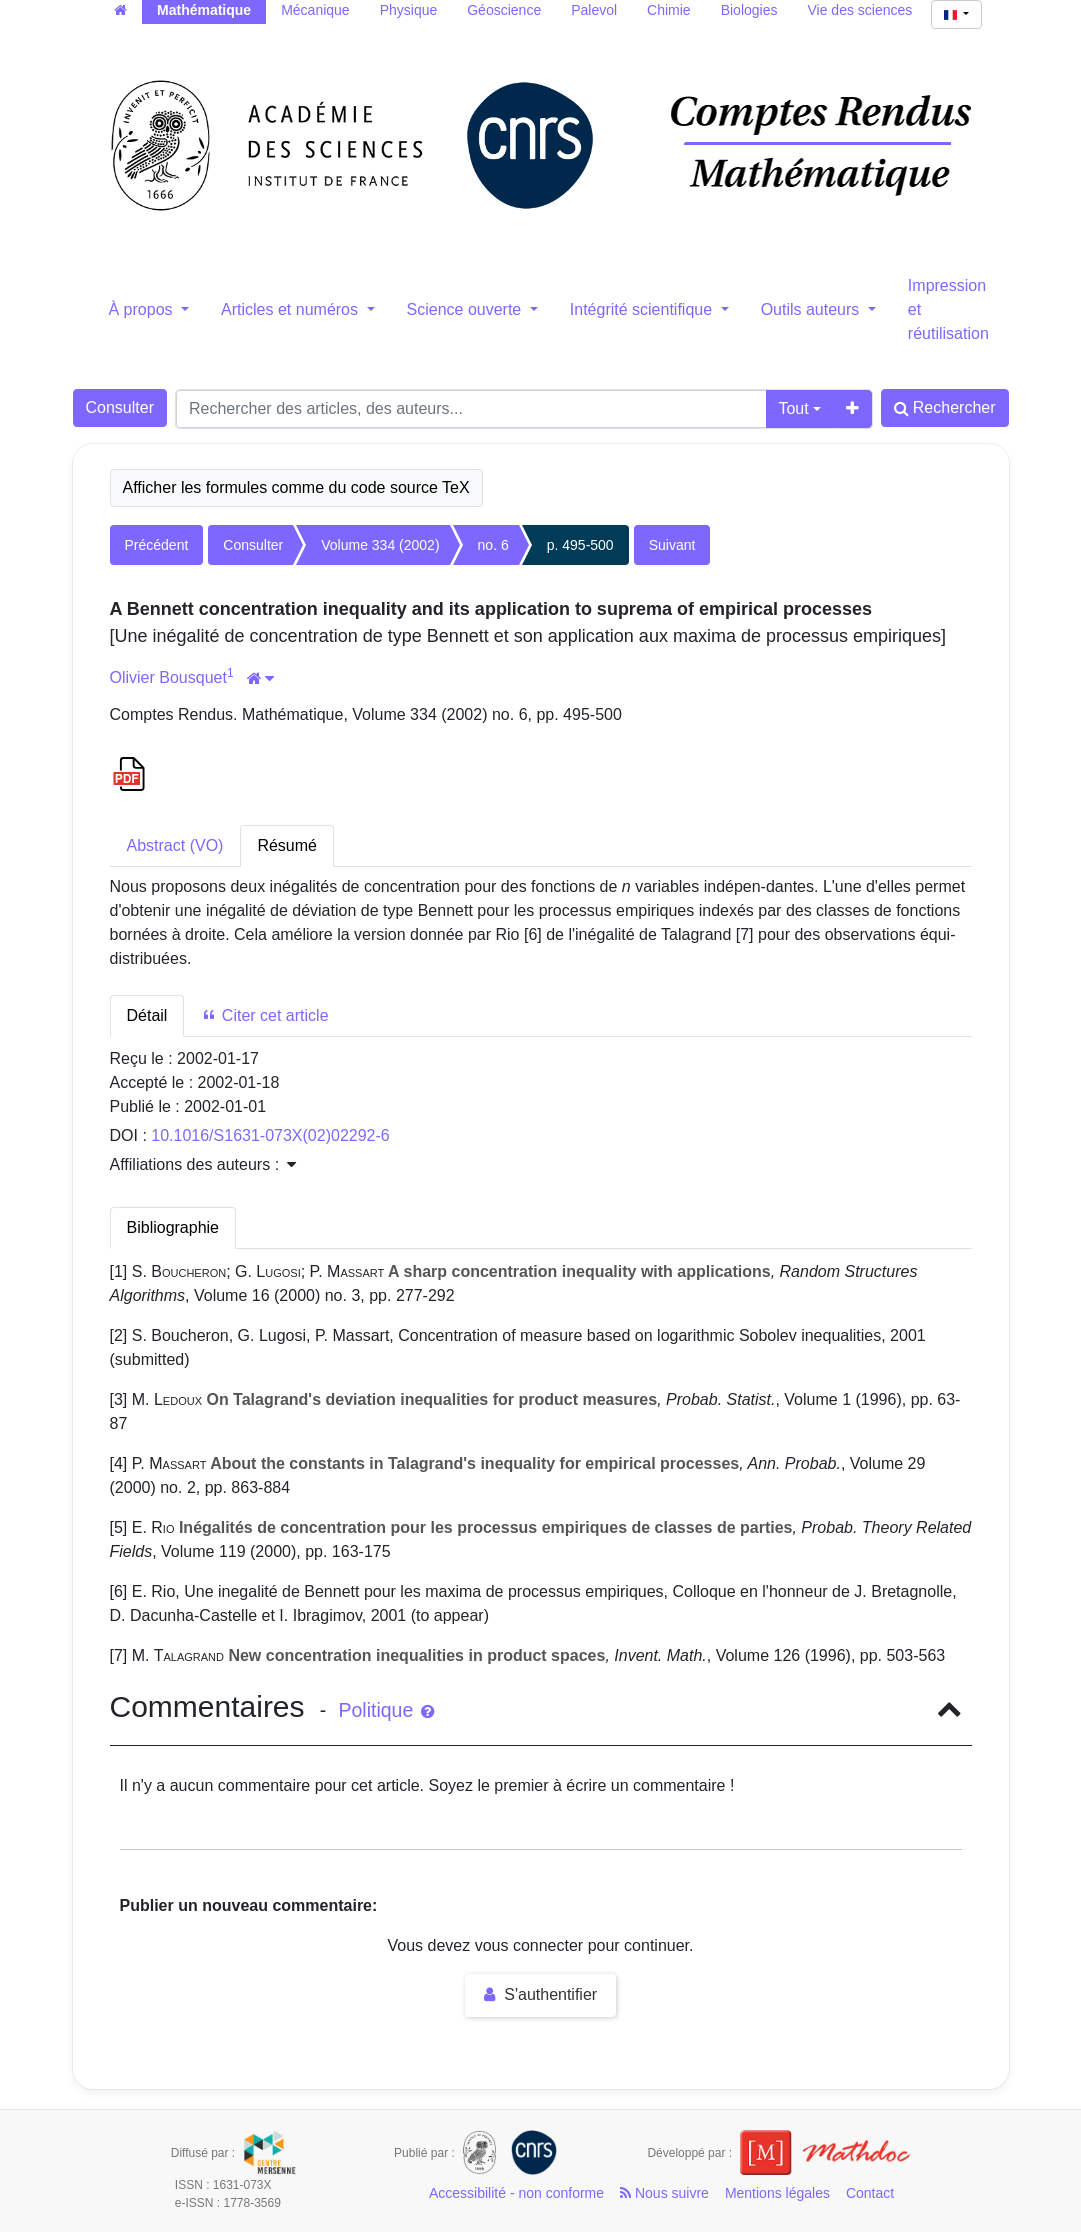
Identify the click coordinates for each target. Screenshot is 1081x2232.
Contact (870, 2193)
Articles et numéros (291, 309)
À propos (143, 309)
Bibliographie (173, 1227)
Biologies (749, 10)
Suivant (672, 545)
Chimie (669, 10)
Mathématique (204, 10)
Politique (385, 1710)
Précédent (157, 545)
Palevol (594, 10)
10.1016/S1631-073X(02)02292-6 (270, 1135)
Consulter (120, 407)
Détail (147, 1015)
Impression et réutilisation (948, 309)
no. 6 (493, 545)
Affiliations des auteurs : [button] (203, 1164)
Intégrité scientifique (643, 309)
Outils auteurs (812, 309)
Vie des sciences (860, 10)
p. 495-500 (580, 545)
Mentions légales (777, 2193)
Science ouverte (466, 309)
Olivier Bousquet (168, 677)
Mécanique (315, 10)
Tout (793, 408)
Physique (409, 10)
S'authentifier (540, 1994)
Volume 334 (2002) (380, 545)
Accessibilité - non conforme (516, 2193)
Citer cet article (264, 1015)
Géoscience (504, 10)
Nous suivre (664, 2193)
